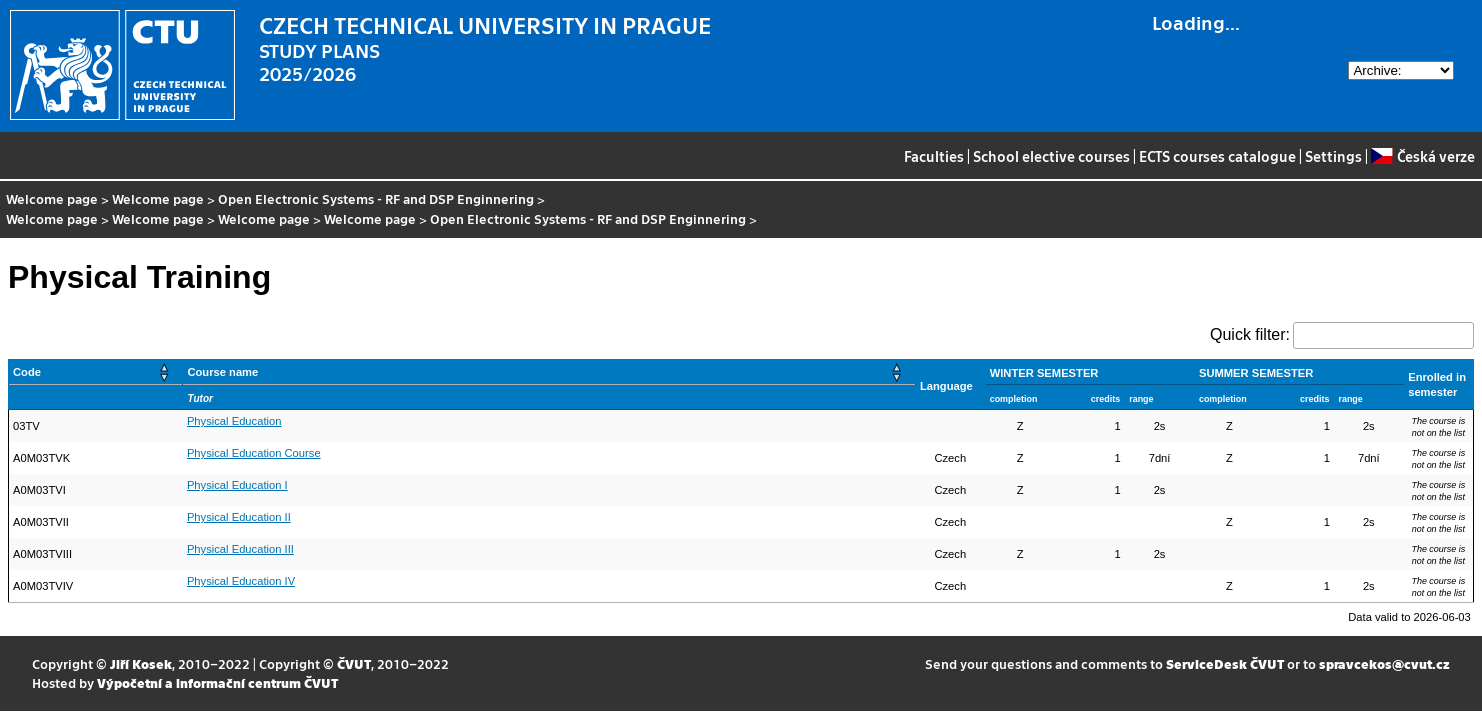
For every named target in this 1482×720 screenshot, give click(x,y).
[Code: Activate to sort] (96, 372)
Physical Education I (237, 485)
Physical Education (234, 421)
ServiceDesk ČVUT (1225, 663)
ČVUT (354, 663)
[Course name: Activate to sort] (549, 372)
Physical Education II (239, 517)
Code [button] (27, 372)
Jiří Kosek (141, 663)
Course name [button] (222, 372)
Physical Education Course (254, 453)
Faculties (934, 156)
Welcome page (52, 198)
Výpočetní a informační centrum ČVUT (217, 682)
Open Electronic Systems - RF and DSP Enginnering (376, 198)
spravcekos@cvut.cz (1384, 663)
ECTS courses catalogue (1217, 156)
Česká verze (1422, 156)
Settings (1333, 156)
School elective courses (1051, 156)
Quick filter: (1250, 334)
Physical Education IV (241, 581)
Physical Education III (240, 549)
